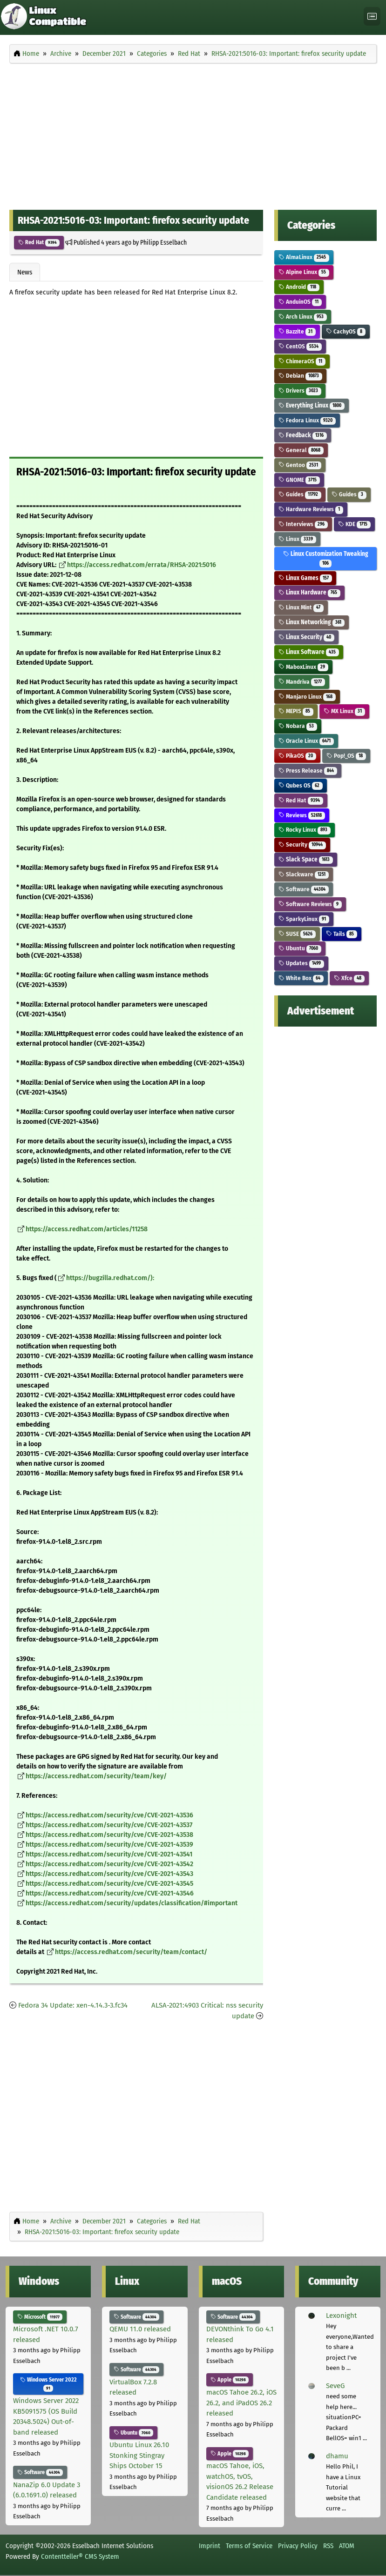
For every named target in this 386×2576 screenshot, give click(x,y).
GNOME (299, 479)
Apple (229, 2379)
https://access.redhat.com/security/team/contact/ (131, 1952)
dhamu (337, 2456)
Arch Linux (302, 316)
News (24, 272)
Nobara (297, 725)
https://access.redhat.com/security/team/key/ (96, 1776)
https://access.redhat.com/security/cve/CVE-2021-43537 (109, 1825)
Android (298, 286)
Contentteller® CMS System (80, 2556)
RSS (328, 2546)
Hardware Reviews (310, 509)
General (301, 450)
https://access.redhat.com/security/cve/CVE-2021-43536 (109, 1815)
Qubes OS (300, 785)
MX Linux (344, 710)
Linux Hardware (309, 592)
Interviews (303, 524)
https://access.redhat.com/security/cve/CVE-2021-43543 (109, 1874)
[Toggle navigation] (372, 16)
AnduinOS (300, 301)
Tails (341, 933)
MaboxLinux (303, 666)
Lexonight (341, 2315)
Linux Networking (311, 622)
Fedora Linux (307, 420)
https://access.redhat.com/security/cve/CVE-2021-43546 (110, 1893)
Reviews (301, 815)
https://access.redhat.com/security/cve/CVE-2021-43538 (109, 1835)
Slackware (303, 874)
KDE (354, 524)
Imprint (209, 2546)
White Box (301, 977)
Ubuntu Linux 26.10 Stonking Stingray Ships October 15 (139, 2455)
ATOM (346, 2546)
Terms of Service (249, 2546)
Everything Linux (311, 405)
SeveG (335, 2386)
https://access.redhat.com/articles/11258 (87, 1229)
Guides (299, 494)
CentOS (300, 346)
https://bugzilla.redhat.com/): (110, 1278)
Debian (300, 375)
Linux (297, 538)
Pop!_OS (346, 755)
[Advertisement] (193, 134)
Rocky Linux (304, 829)
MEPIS (295, 710)
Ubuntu (299, 948)
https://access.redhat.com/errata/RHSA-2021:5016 (141, 565)
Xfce (349, 977)
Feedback (302, 435)
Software (303, 889)
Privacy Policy (298, 2546)
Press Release (307, 770)
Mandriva (301, 681)
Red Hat (39, 242)
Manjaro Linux (307, 696)
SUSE (297, 933)
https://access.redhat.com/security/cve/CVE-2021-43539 (109, 1845)
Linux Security (306, 637)
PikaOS (297, 755)
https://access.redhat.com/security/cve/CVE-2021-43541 (109, 1854)
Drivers (299, 390)
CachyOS (346, 331)
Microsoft (39, 2317)
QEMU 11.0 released (140, 2329)
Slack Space (305, 859)
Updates (301, 963)
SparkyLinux (303, 918)
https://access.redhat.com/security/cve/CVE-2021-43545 (109, 1884)
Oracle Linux (306, 740)
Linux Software (308, 651)
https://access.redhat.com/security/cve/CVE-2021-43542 (109, 1864)
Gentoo (299, 464)
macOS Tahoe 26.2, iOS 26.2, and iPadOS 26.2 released (241, 2402)
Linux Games (305, 577)
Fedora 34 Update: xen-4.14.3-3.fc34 (73, 2005)
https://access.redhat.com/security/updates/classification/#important (131, 1903)
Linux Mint (301, 607)
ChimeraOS (301, 361)
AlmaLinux (303, 257)
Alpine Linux (303, 271)
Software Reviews (310, 904)
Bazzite (297, 331)
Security (302, 844)
